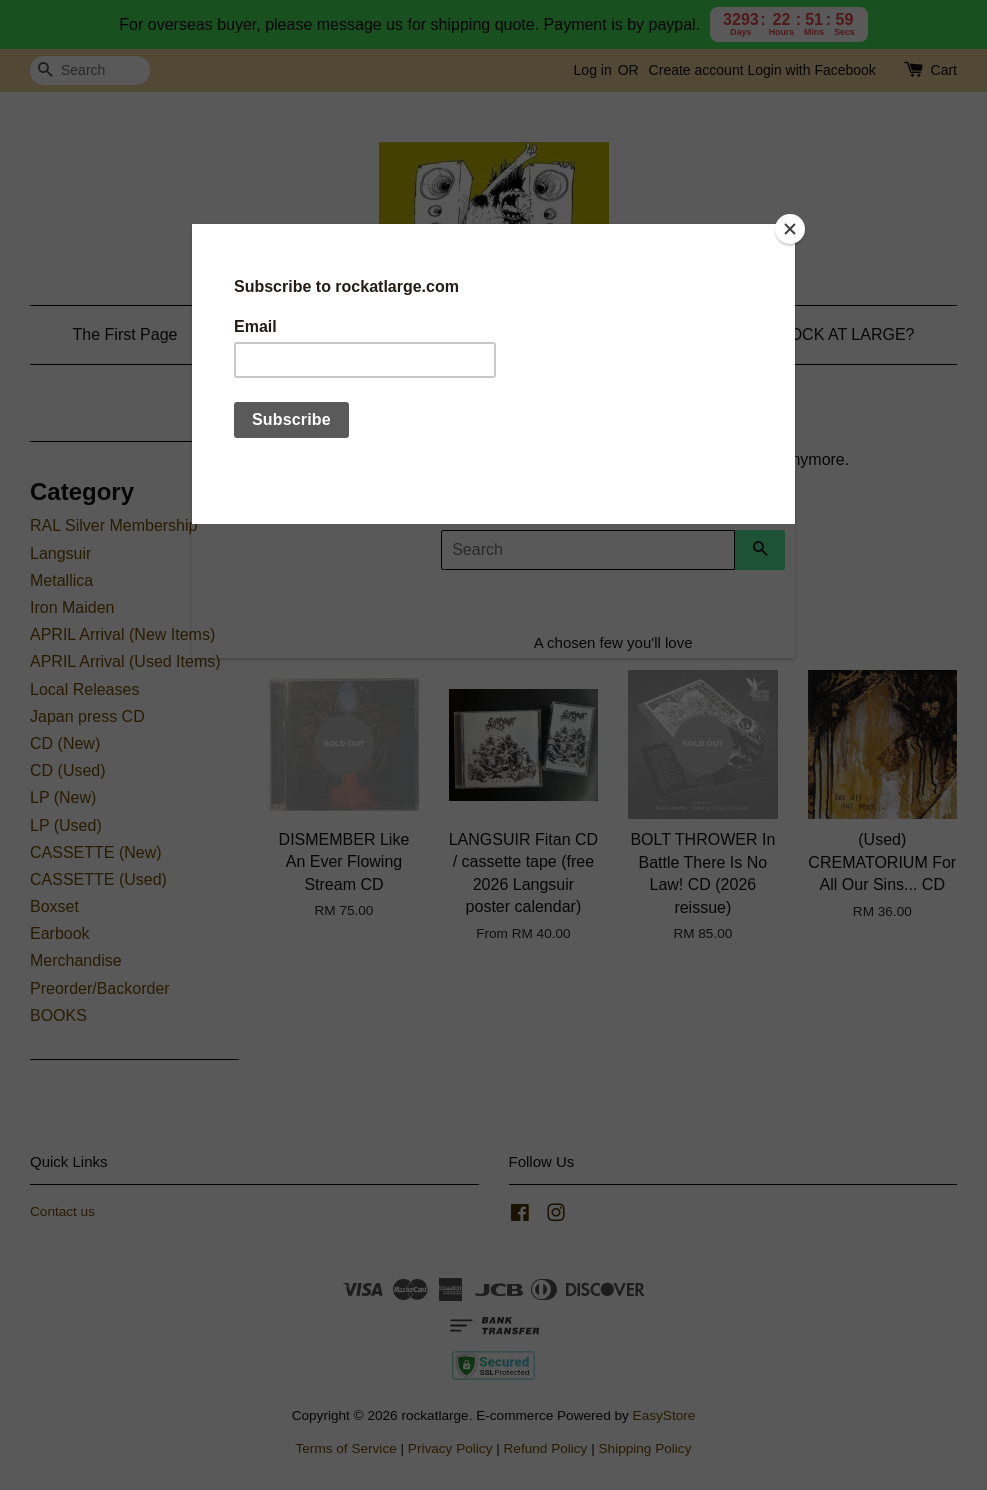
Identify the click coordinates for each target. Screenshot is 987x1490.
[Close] (790, 229)
